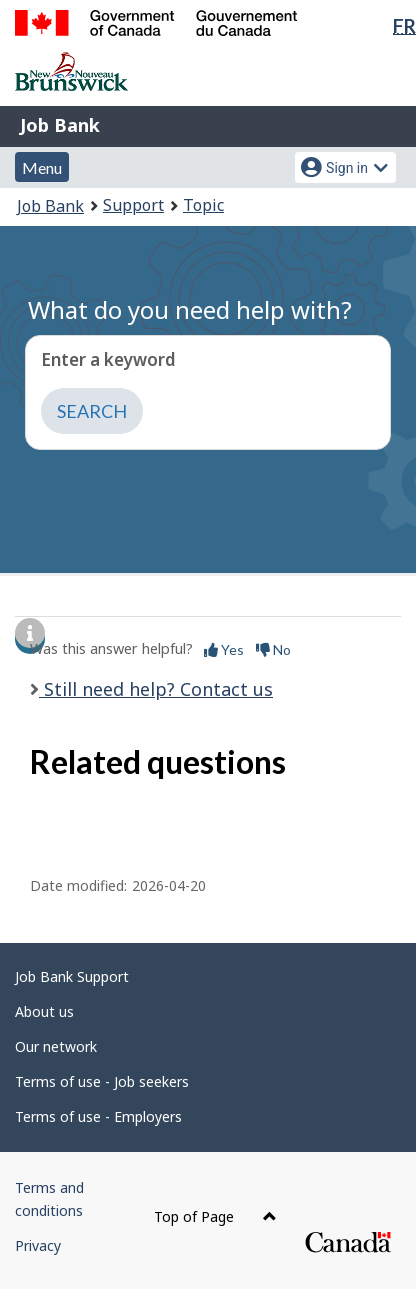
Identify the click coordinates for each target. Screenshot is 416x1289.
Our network (56, 1046)
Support (133, 205)
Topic (203, 205)
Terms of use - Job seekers (102, 1081)
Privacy (38, 1245)
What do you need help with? (190, 309)
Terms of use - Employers (98, 1116)
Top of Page (215, 1216)
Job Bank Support (72, 976)
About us (44, 1011)
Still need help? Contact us (156, 689)
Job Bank (60, 125)
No (273, 649)
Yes (224, 649)
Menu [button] (42, 167)
